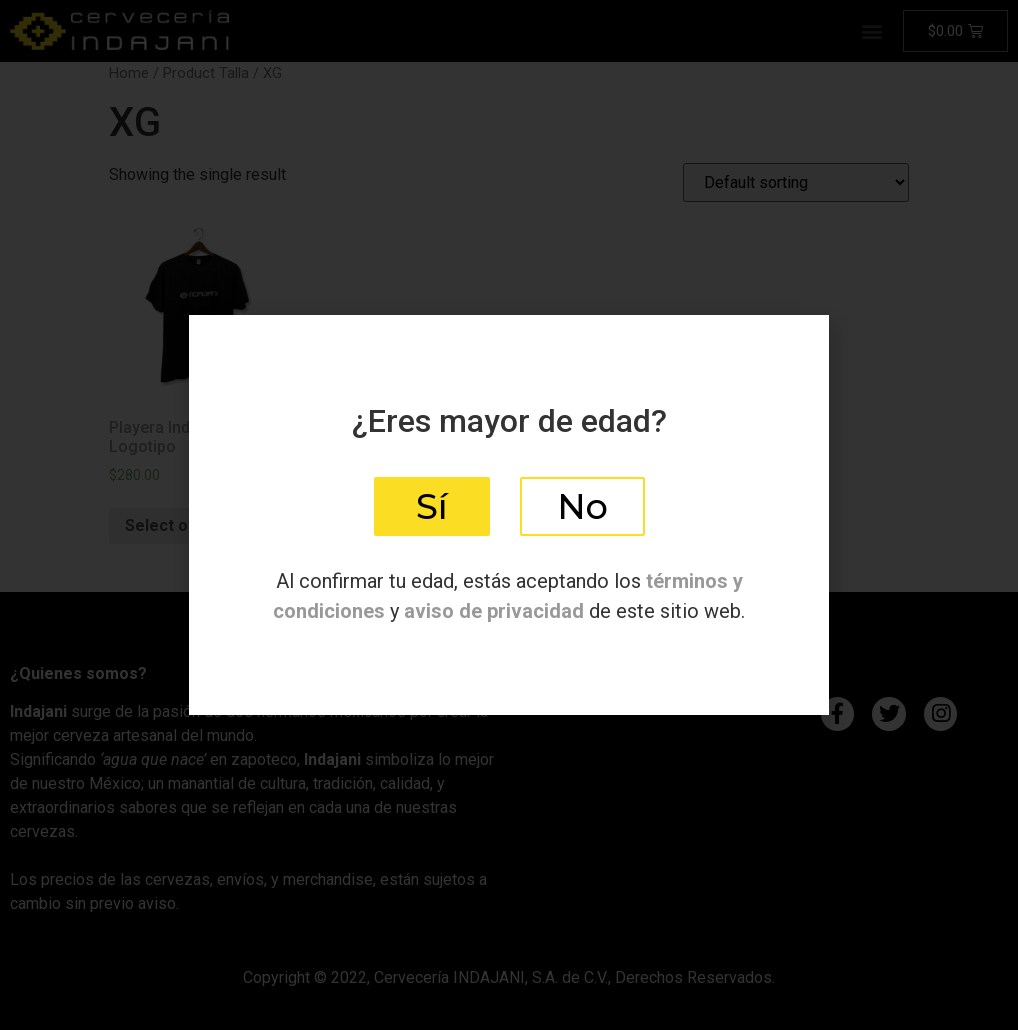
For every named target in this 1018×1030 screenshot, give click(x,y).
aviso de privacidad (494, 611)
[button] (432, 506)
